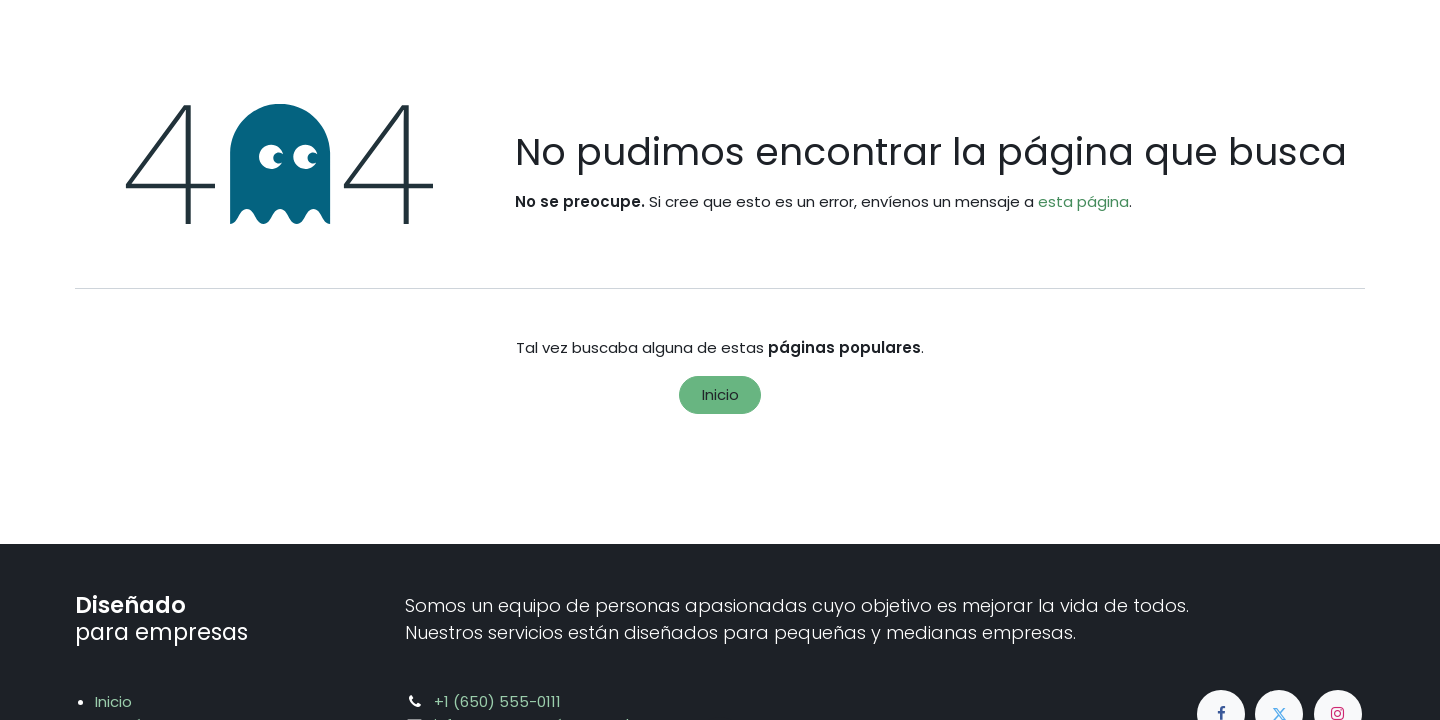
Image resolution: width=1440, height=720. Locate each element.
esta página (1083, 201)
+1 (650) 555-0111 (497, 701)
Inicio (720, 394)
